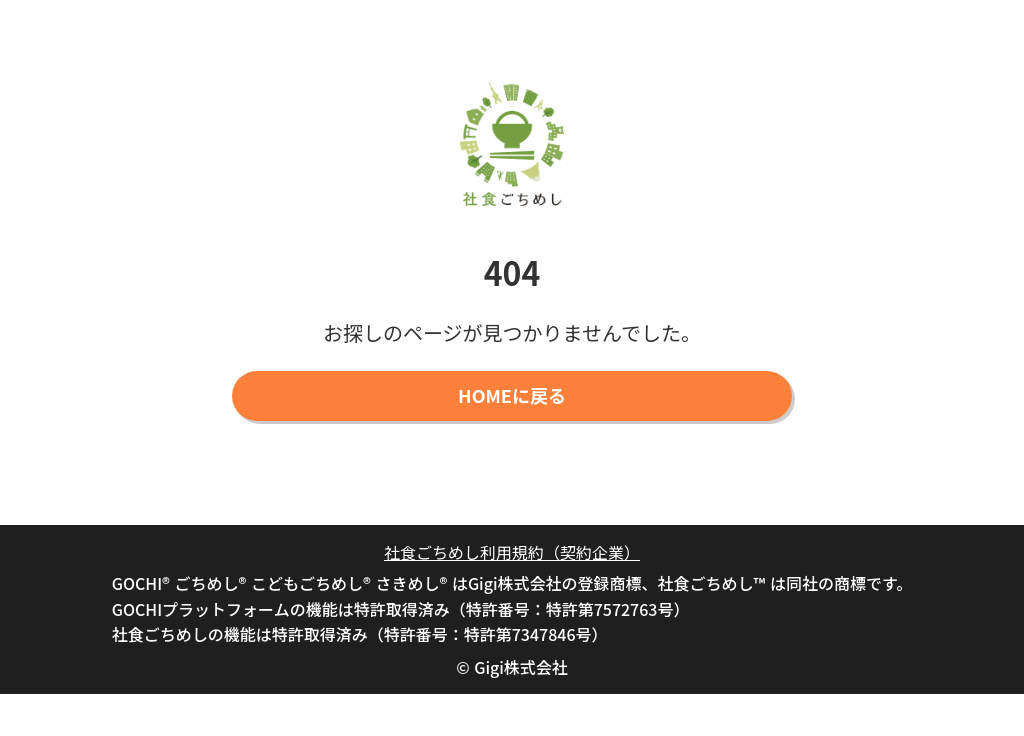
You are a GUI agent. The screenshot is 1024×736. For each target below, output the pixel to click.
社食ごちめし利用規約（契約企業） (512, 552)
